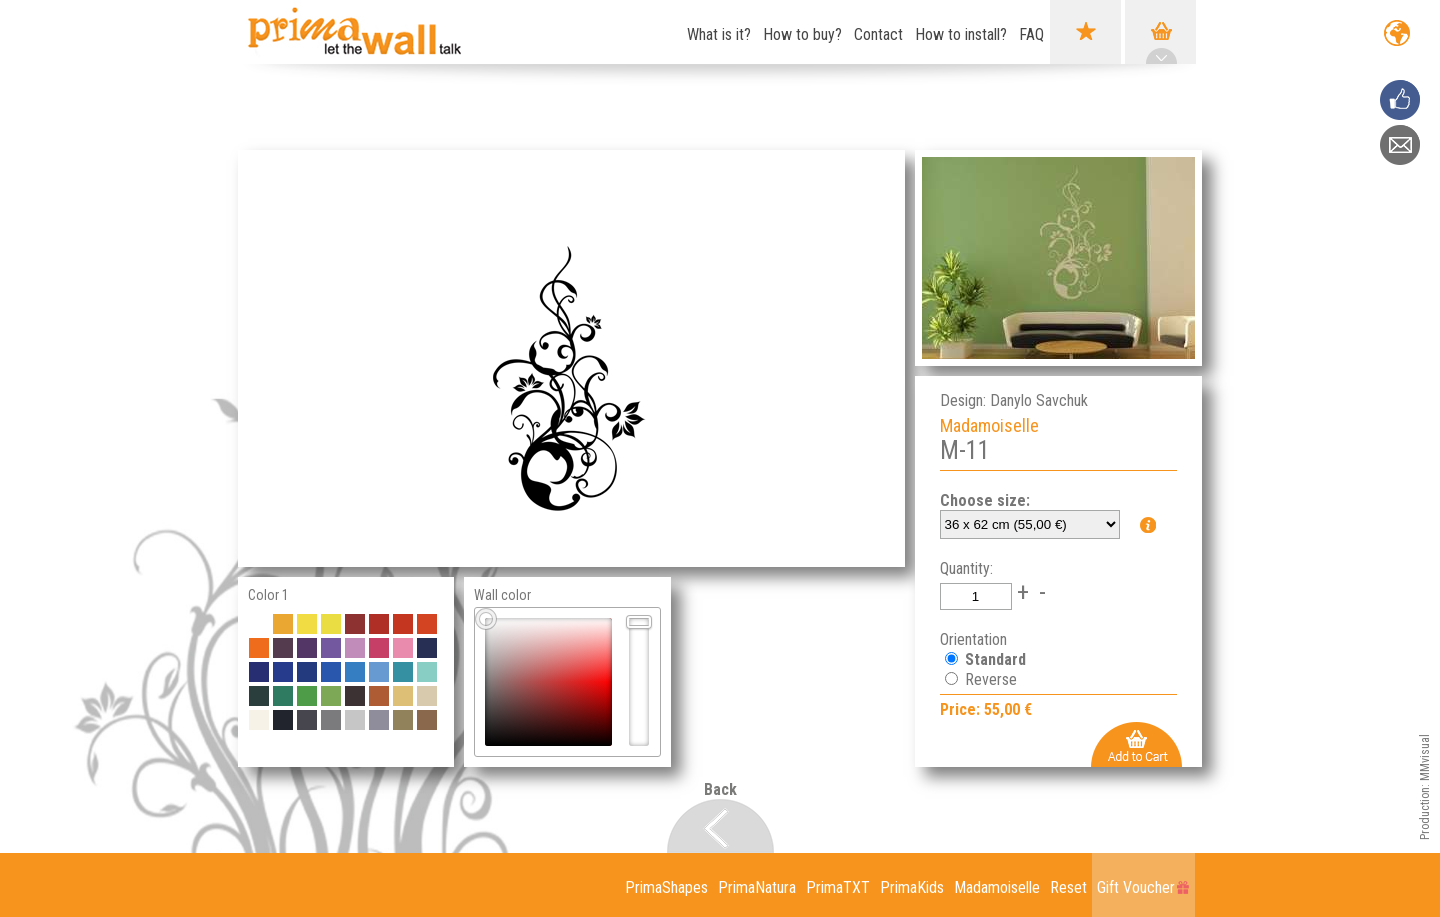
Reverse (989, 679)
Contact (878, 34)
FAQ (1031, 34)
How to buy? (802, 34)
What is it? (719, 34)
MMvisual (1425, 757)
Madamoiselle (997, 887)
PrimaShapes (666, 887)
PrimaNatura (757, 887)
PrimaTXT (838, 887)
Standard (993, 659)
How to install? (961, 34)
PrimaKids (912, 887)
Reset (1068, 887)
